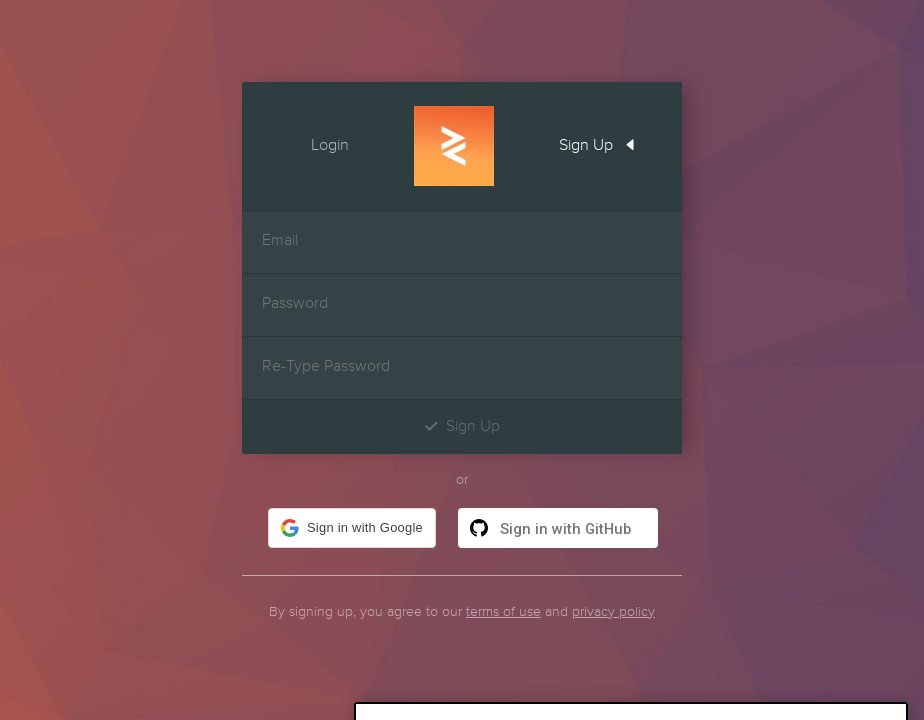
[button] (352, 528)
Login (312, 143)
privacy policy (613, 612)
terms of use (503, 612)
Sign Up (604, 143)
